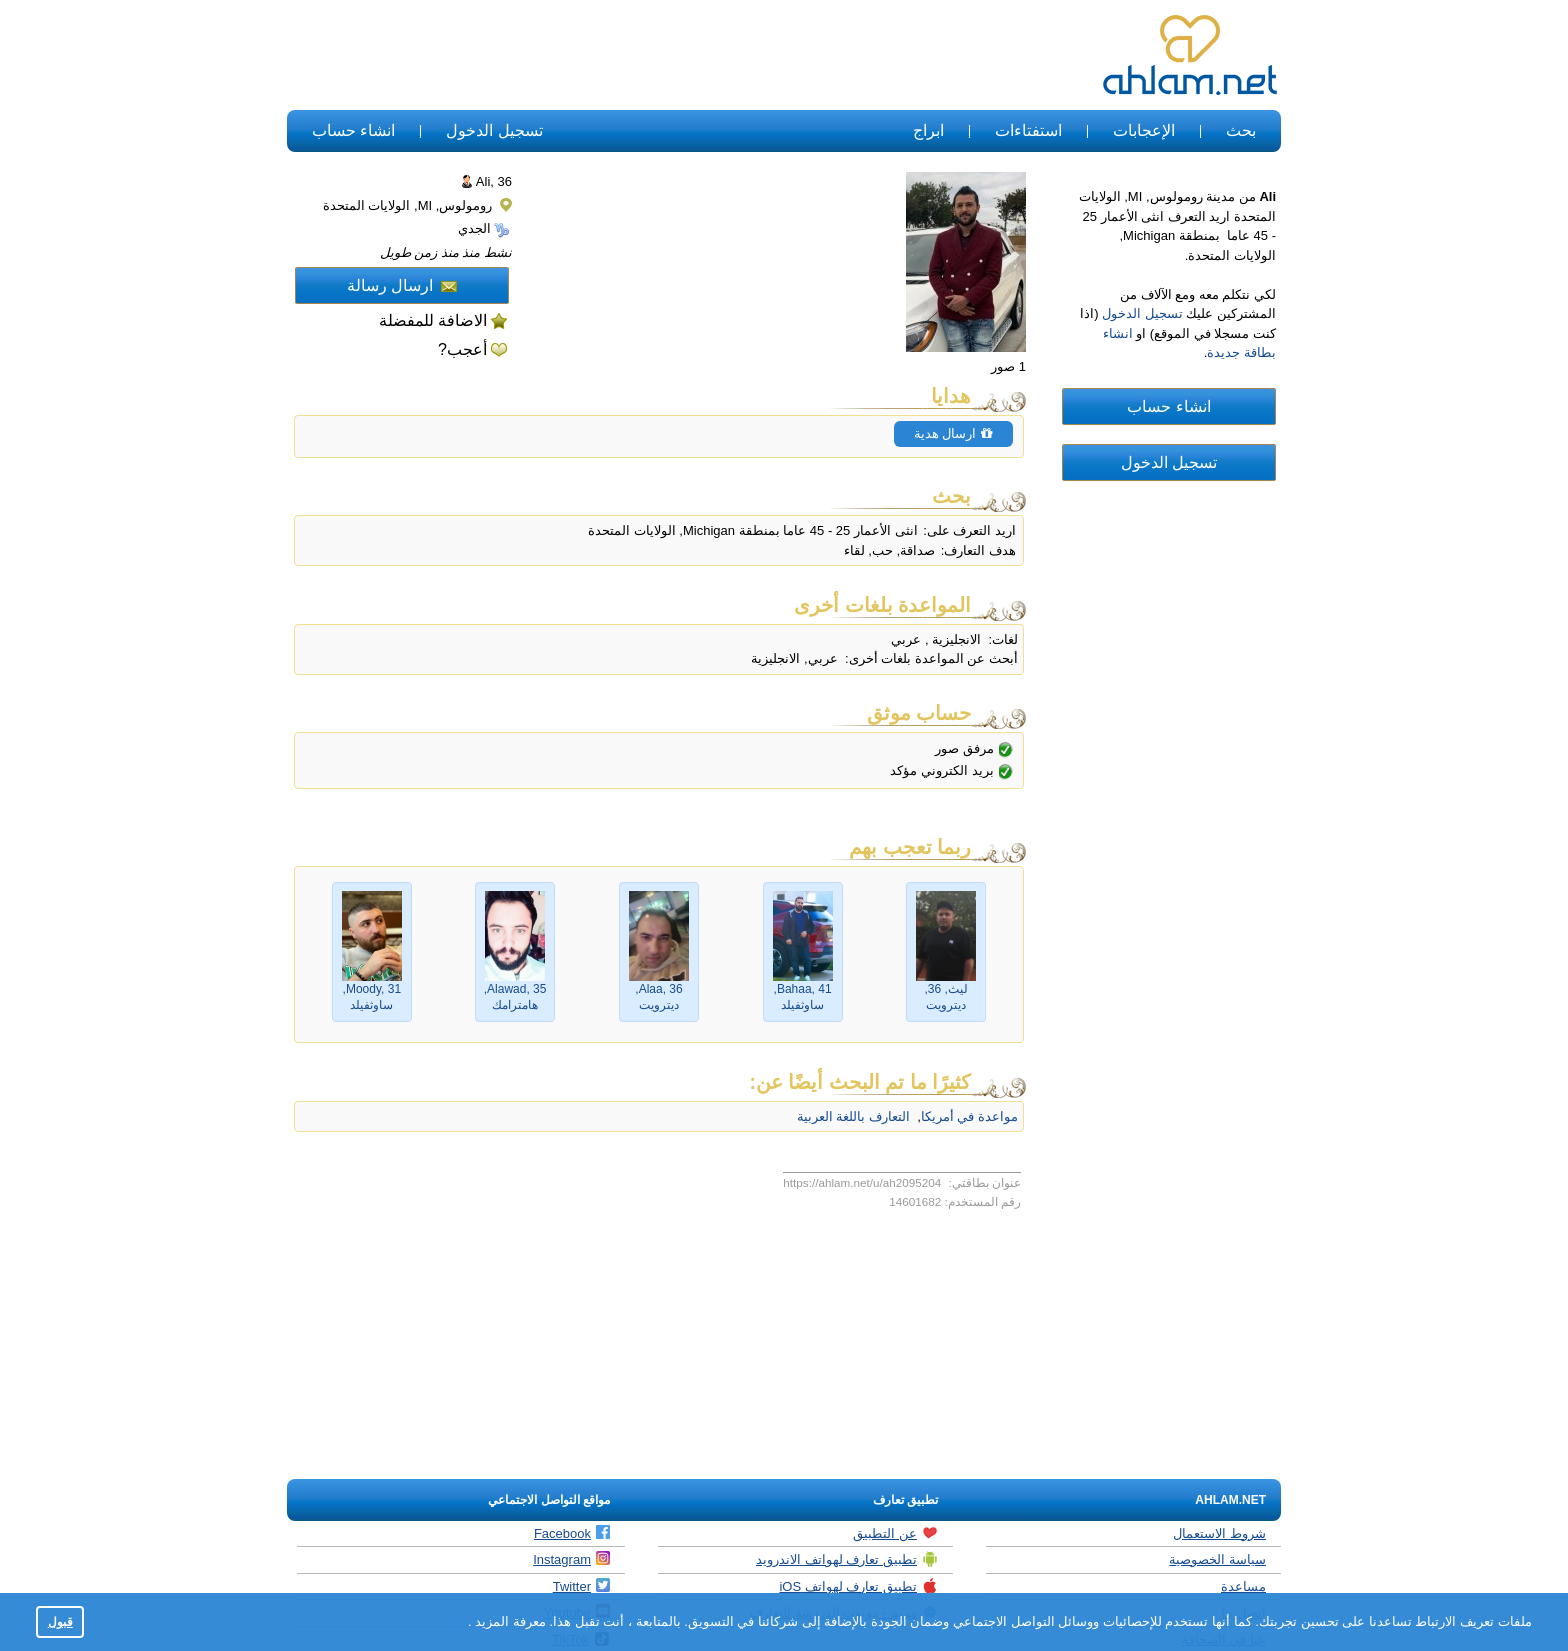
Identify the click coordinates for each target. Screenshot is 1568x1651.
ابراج (928, 130)
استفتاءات (1028, 130)
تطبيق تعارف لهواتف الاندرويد (847, 1559)
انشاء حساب (353, 130)
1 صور (1008, 366)
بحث (1241, 130)
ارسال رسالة (402, 285)
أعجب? (462, 349)
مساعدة (1243, 1586)
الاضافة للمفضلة (433, 320)
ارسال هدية (953, 433)
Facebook (572, 1533)
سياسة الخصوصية (1217, 1559)
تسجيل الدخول (494, 130)
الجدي (484, 228)
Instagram (571, 1559)
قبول (60, 1621)
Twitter (581, 1586)
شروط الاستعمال (1219, 1533)
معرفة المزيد (509, 1621)
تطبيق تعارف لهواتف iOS (858, 1586)
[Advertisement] (652, 56)
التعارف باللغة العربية (853, 1116)
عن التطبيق (895, 1533)
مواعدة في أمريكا (969, 1116)
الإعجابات (1144, 130)
